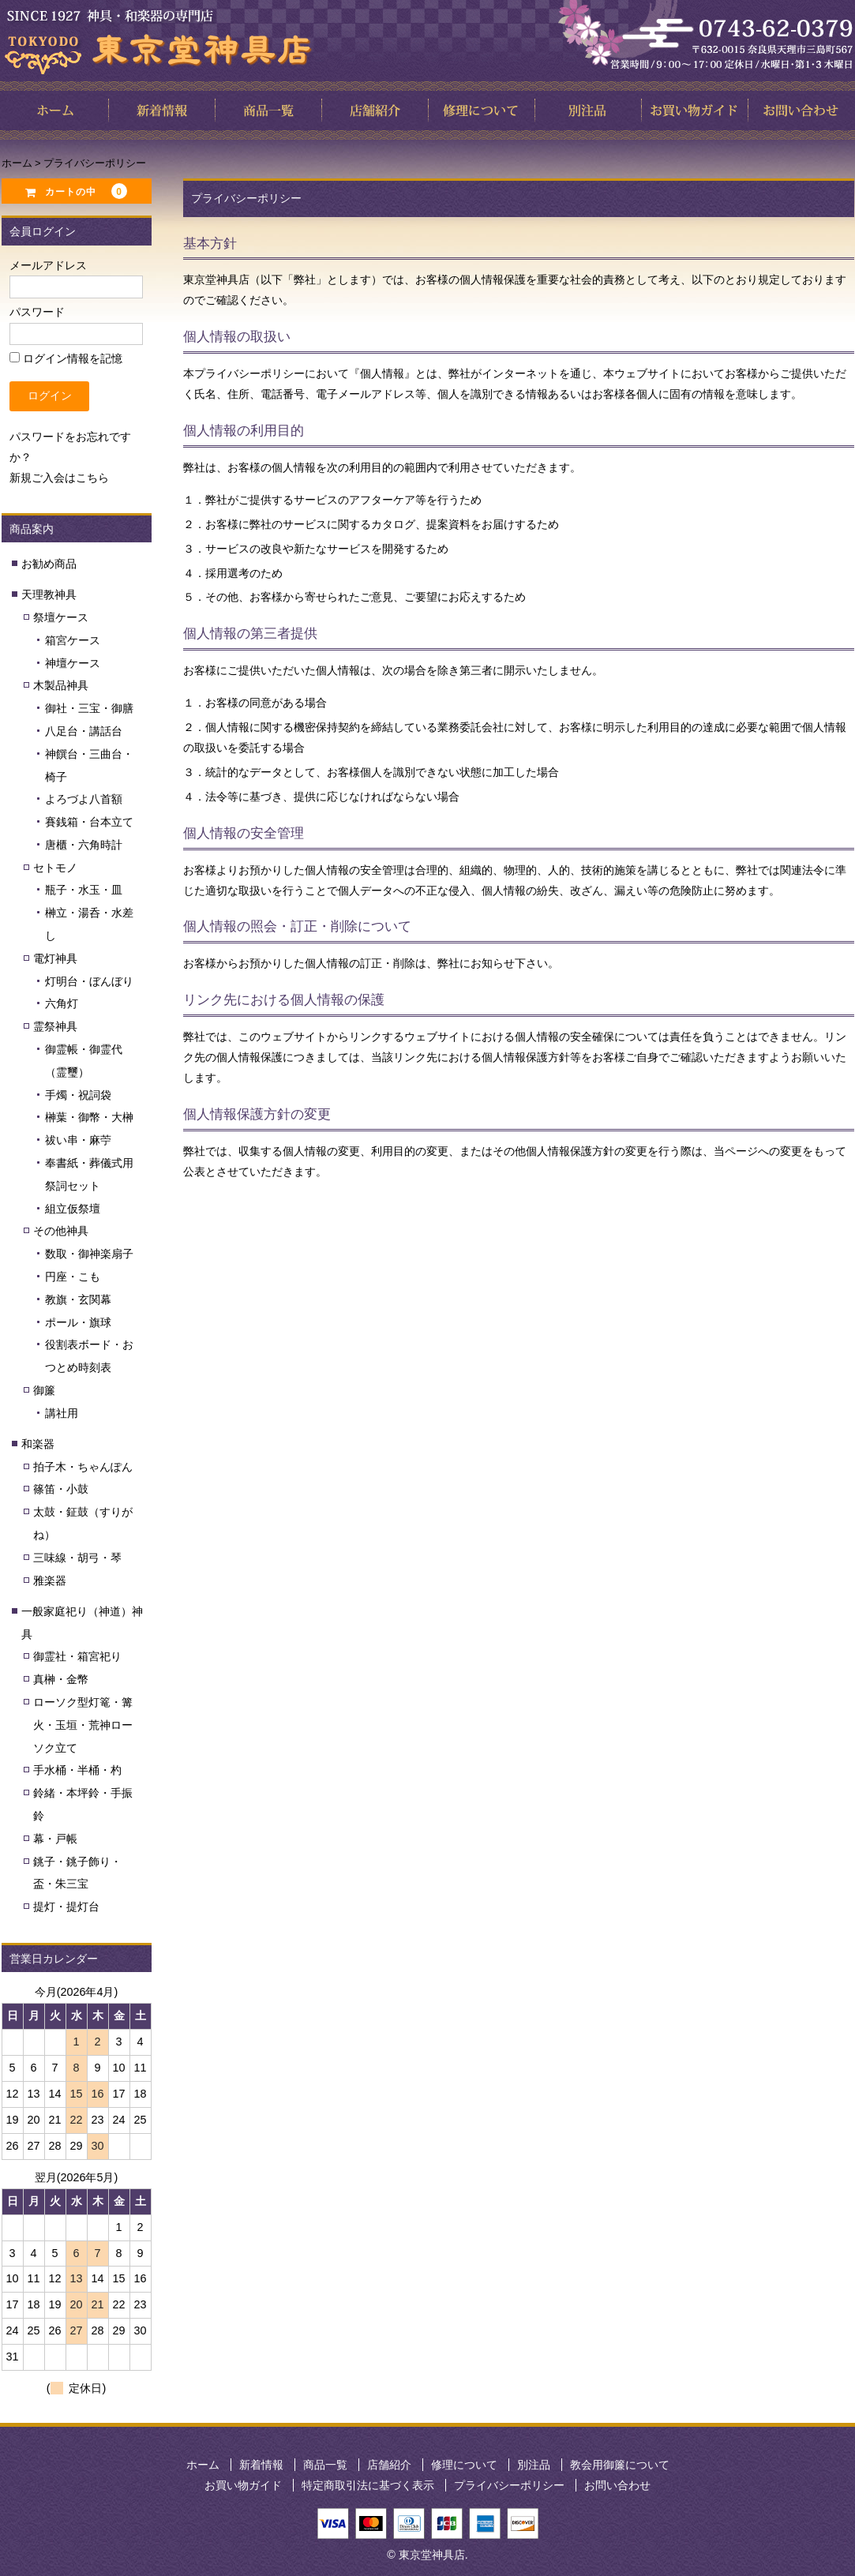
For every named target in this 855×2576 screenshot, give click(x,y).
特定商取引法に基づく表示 (368, 2485)
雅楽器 (49, 1580)
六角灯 (61, 1003)
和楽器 (37, 1444)
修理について (464, 2464)
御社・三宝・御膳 (89, 708)
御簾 (44, 1390)
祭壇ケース (60, 617)
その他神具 (60, 1230)
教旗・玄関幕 (78, 1299)
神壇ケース (72, 663)
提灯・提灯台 (66, 1906)
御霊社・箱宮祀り (77, 1656)
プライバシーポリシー (509, 2485)
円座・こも (72, 1276)
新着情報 (261, 2464)
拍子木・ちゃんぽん (83, 1466)
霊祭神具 (55, 1026)
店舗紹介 (389, 2464)
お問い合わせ (617, 2485)
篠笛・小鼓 (60, 1489)
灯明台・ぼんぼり (89, 981)
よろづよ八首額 (83, 799)
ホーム (202, 2464)
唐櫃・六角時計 (83, 844)
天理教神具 (49, 594)
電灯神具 (55, 958)
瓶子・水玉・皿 (83, 889)
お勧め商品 (49, 563)
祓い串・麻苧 (78, 1140)
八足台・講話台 (83, 731)
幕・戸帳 (55, 1838)
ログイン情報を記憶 (65, 358)
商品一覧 (325, 2464)
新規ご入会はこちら (59, 477)
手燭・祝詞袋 (78, 1095)
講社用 (61, 1413)
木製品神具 (60, 685)
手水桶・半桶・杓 (77, 1770)
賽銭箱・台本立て (89, 822)
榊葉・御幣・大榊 (89, 1117)
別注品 (533, 2464)
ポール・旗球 (78, 1322)
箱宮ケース (72, 640)
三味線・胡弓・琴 (77, 1557)
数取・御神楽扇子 (89, 1253)
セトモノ (55, 867)
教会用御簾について (619, 2464)
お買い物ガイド (243, 2485)
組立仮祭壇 (72, 1208)
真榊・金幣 (60, 1679)
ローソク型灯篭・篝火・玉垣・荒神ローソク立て (83, 1725)
